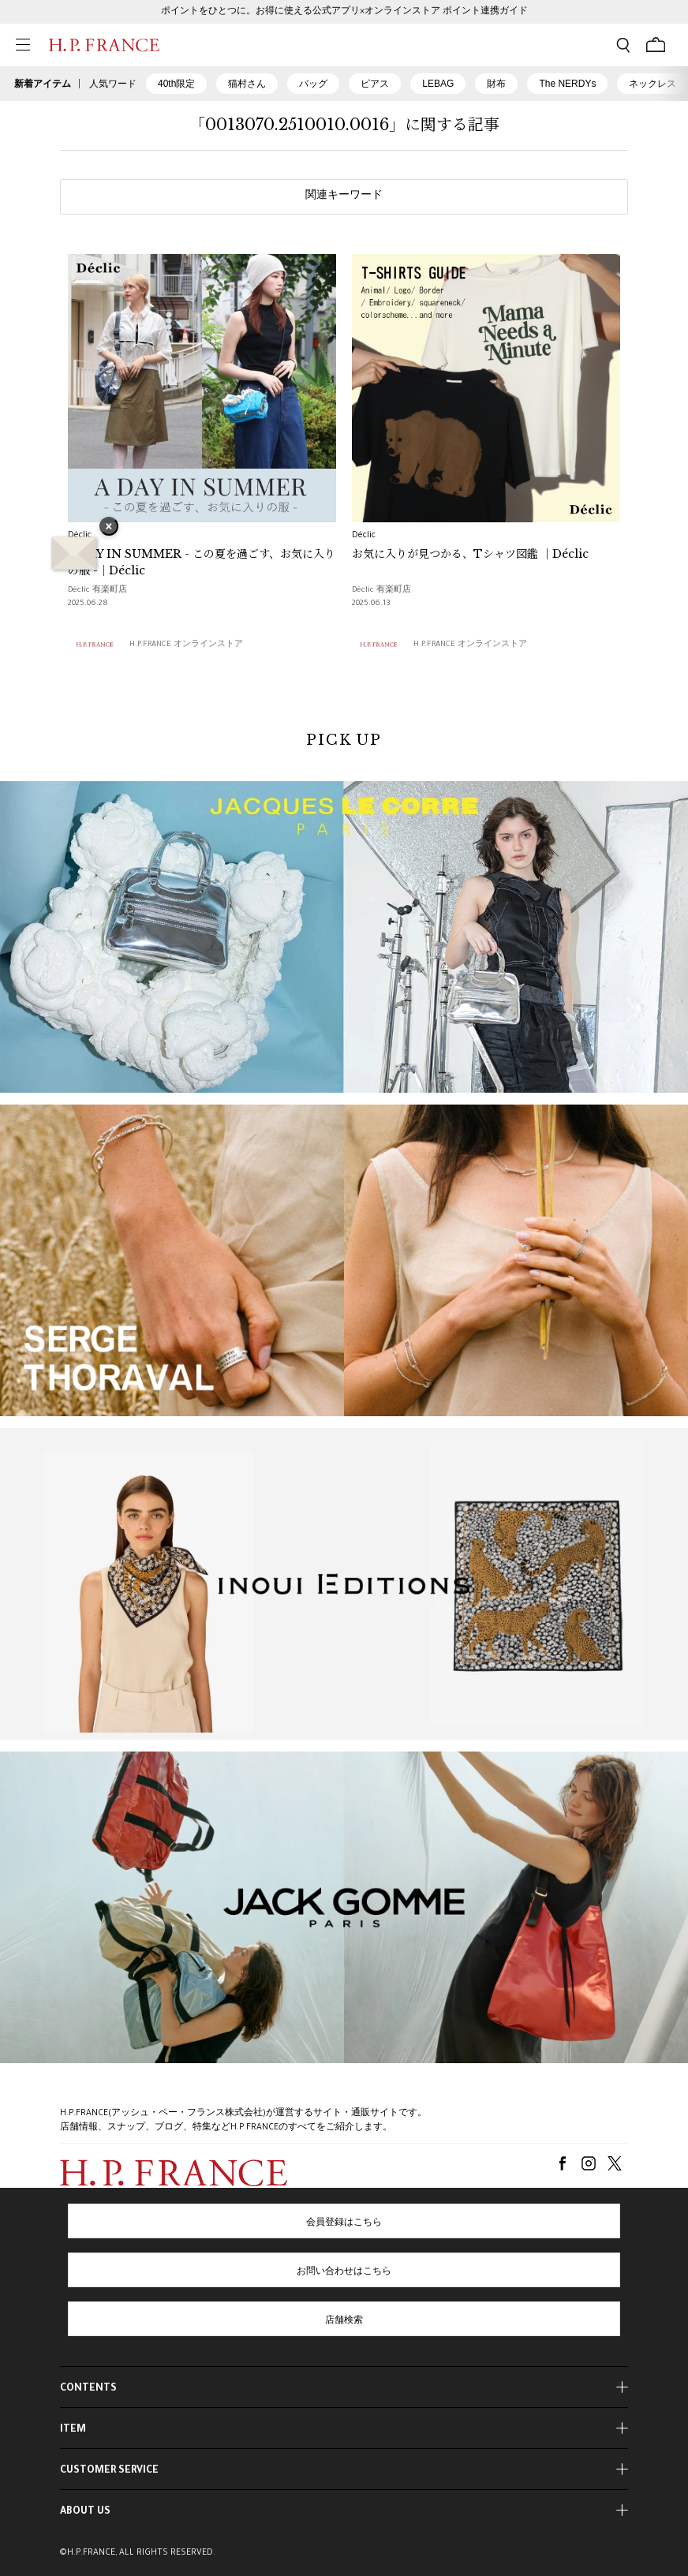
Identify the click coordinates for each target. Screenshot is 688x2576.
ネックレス (652, 83)
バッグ (313, 83)
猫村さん (247, 83)
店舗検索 (344, 2321)
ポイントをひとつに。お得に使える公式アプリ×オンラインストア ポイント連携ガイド (344, 12)
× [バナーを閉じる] (109, 528)
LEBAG (438, 83)
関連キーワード (344, 196)
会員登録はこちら (344, 2223)
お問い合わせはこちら (344, 2272)
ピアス (375, 83)
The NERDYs (567, 83)
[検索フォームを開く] (623, 45)
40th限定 (176, 83)
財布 (496, 83)
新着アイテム (42, 83)
